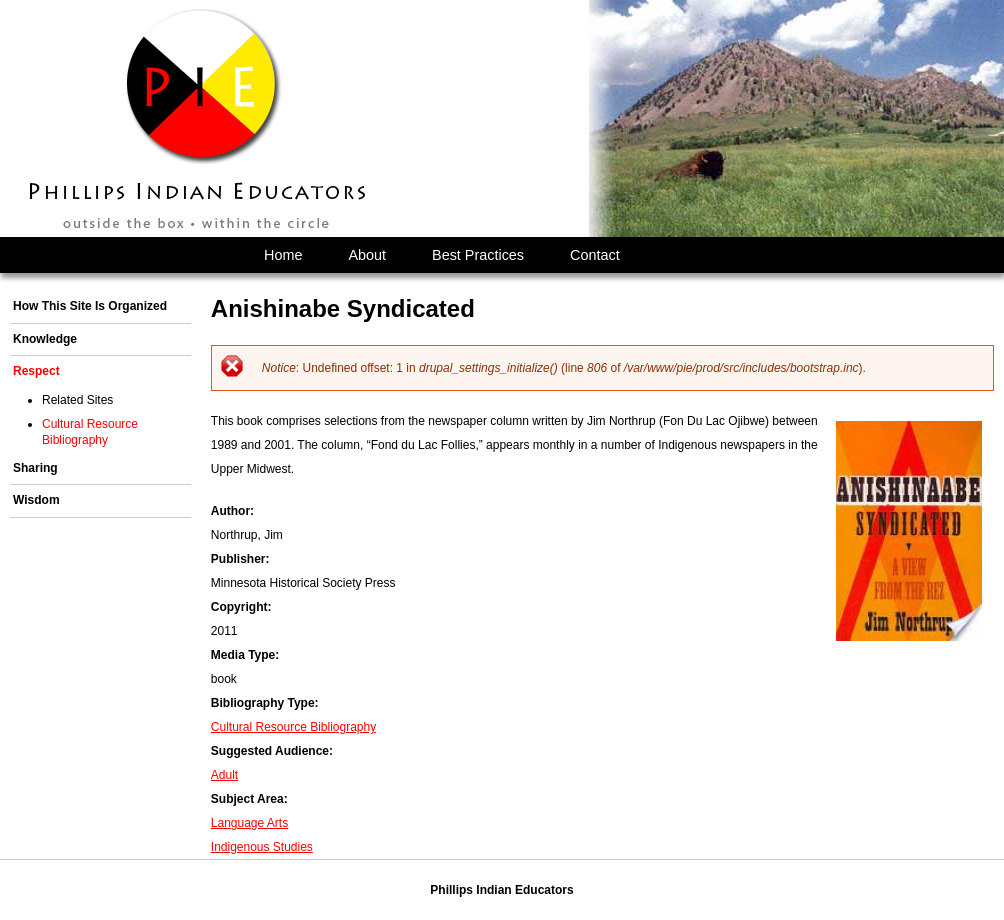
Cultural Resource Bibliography (293, 727)
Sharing (35, 468)
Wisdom (36, 500)
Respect (36, 371)
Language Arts (249, 823)
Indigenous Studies (262, 847)
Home (283, 255)
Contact (595, 255)
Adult (224, 775)
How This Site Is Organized (90, 306)
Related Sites (77, 400)
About (367, 255)
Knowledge (45, 339)
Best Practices (478, 255)
